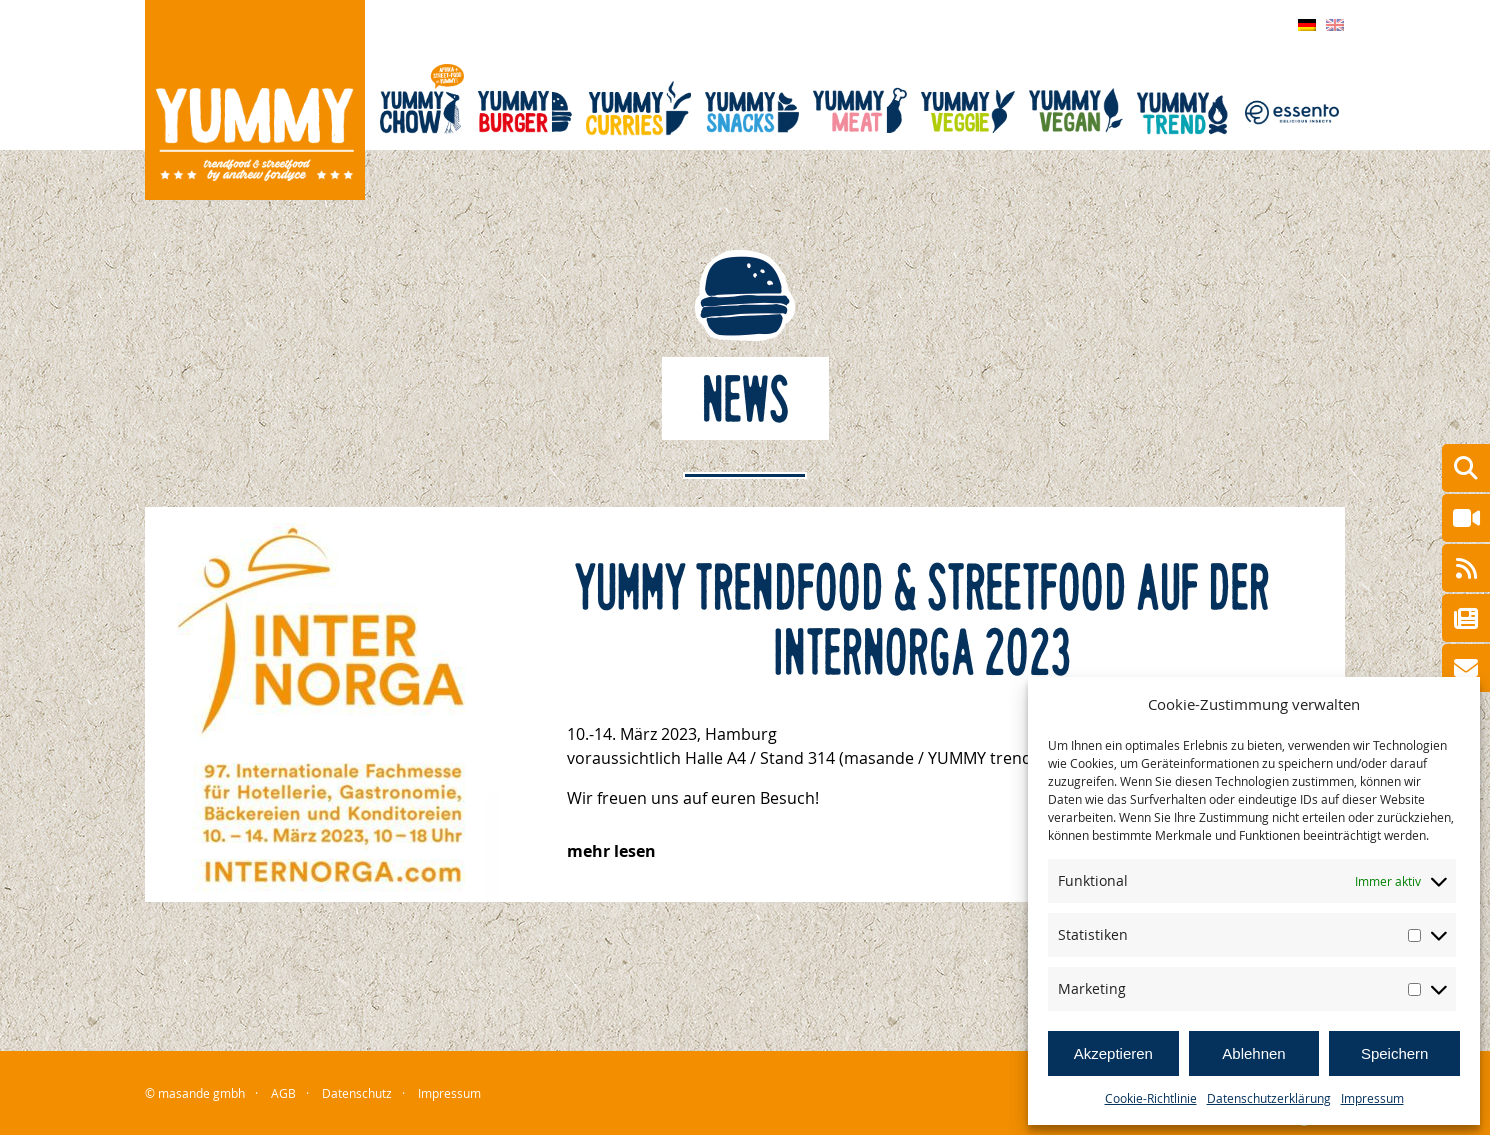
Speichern (1395, 1053)
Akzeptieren (1113, 1053)
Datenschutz (357, 1093)
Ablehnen (1253, 1053)
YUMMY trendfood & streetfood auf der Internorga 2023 (922, 621)
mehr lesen (611, 851)
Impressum (1372, 1098)
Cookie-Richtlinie (1151, 1098)
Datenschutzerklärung (1269, 1098)
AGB (283, 1093)
